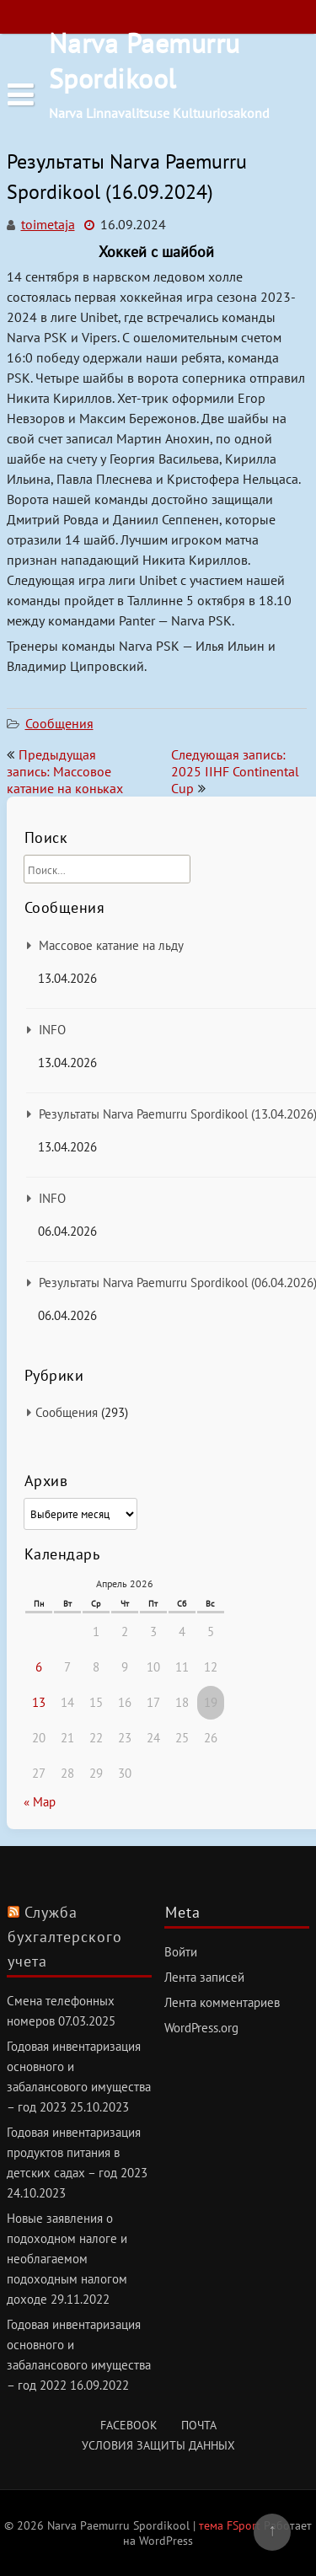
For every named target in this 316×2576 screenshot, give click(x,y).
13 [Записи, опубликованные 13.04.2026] (39, 1702)
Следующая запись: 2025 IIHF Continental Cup (235, 771)
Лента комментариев (222, 2002)
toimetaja (48, 224)
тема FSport (231, 2525)
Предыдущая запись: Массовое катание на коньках (65, 771)
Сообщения (59, 723)
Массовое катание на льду (111, 945)
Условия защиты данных (158, 2445)
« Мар (40, 1802)
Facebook (129, 2425)
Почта (199, 2425)
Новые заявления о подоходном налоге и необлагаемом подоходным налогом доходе (67, 2258)
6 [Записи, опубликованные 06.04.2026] (38, 1667)
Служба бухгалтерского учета (65, 1936)
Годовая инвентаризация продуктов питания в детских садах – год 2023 (77, 2152)
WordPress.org (201, 2028)
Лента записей (204, 1977)
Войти (180, 1952)
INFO (52, 1030)
